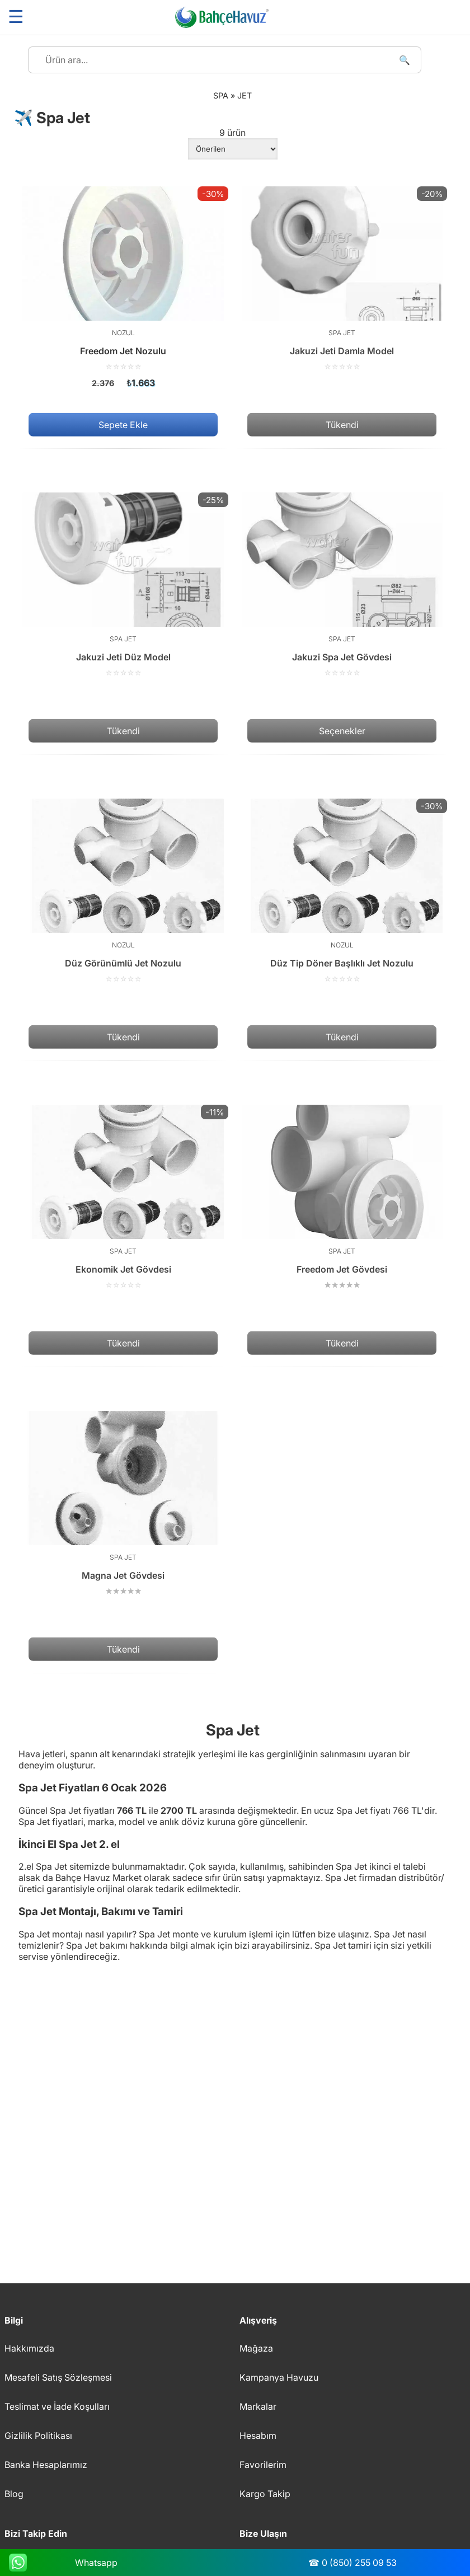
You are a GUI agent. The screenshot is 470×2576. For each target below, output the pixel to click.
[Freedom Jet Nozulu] (123, 287)
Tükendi (342, 424)
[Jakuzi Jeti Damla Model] (342, 278)
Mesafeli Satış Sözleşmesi (58, 2377)
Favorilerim (262, 2464)
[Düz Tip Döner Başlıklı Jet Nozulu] (342, 891)
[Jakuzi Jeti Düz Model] (123, 584)
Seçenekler (342, 730)
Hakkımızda (29, 2348)
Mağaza (256, 2348)
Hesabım (257, 2435)
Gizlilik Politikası (38, 2435)
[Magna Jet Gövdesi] (123, 1503)
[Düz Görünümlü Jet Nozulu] (123, 891)
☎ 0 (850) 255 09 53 (352, 2562)
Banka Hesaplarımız (45, 2464)
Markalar (257, 2406)
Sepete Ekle (123, 424)
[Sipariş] (233, 148)
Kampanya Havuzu (278, 2377)
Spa (220, 95)
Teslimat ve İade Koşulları (57, 2406)
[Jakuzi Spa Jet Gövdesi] (342, 584)
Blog (14, 2493)
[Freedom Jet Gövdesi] (342, 1197)
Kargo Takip (264, 2493)
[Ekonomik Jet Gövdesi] (123, 1197)
